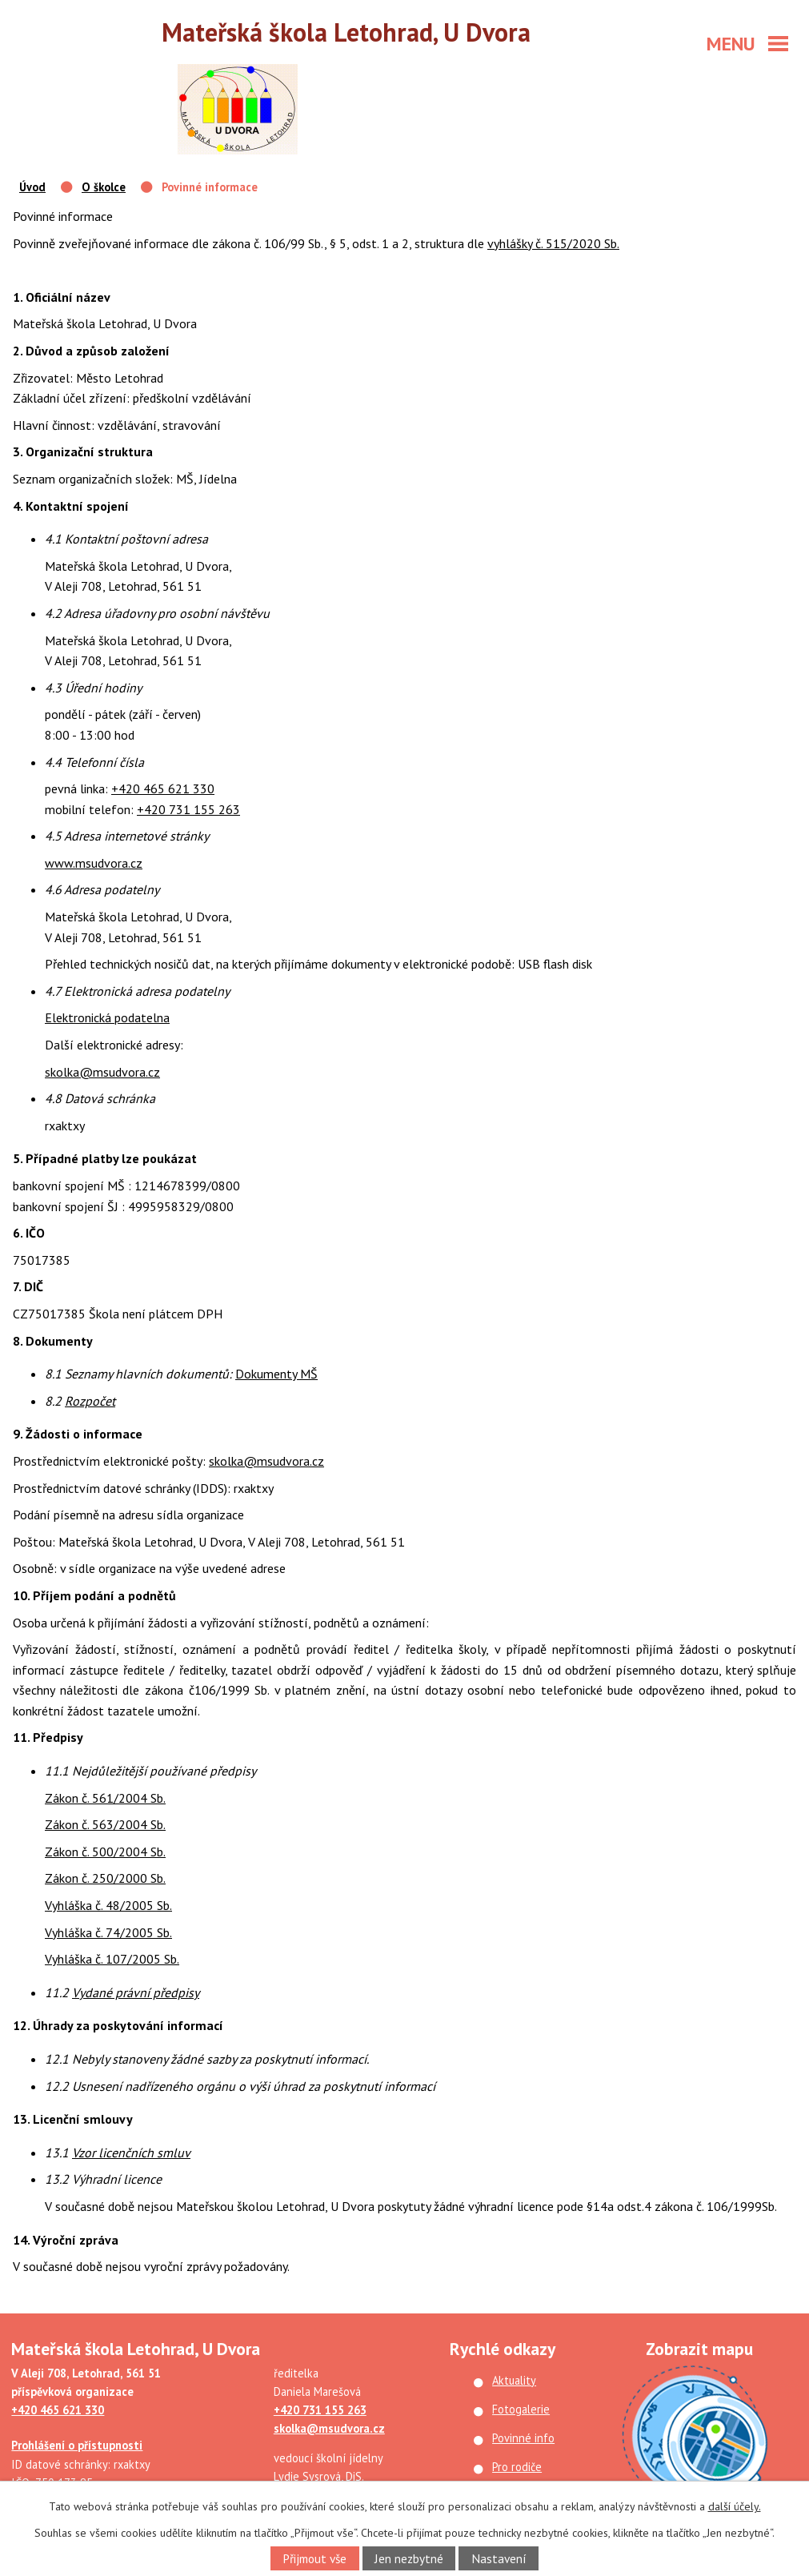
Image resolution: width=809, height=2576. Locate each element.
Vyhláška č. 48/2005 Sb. (108, 1905)
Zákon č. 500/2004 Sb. (105, 1852)
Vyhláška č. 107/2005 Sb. (112, 1959)
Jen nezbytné (408, 2558)
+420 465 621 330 (162, 788)
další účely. (734, 2506)
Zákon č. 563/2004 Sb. (105, 1824)
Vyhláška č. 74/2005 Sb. (108, 1932)
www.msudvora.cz (93, 863)
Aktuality (514, 2380)
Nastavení (499, 2558)
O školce (104, 187)
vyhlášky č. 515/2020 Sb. (553, 243)
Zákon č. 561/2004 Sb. (105, 1798)
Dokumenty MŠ (276, 1374)
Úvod (32, 187)
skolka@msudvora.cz (102, 1072)
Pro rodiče (517, 2466)
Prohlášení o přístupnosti (76, 2445)
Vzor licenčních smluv (131, 2153)
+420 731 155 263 (188, 809)
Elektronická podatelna (107, 1017)
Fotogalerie (521, 2409)
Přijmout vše (314, 2558)
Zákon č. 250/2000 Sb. (105, 1878)
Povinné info (523, 2438)
